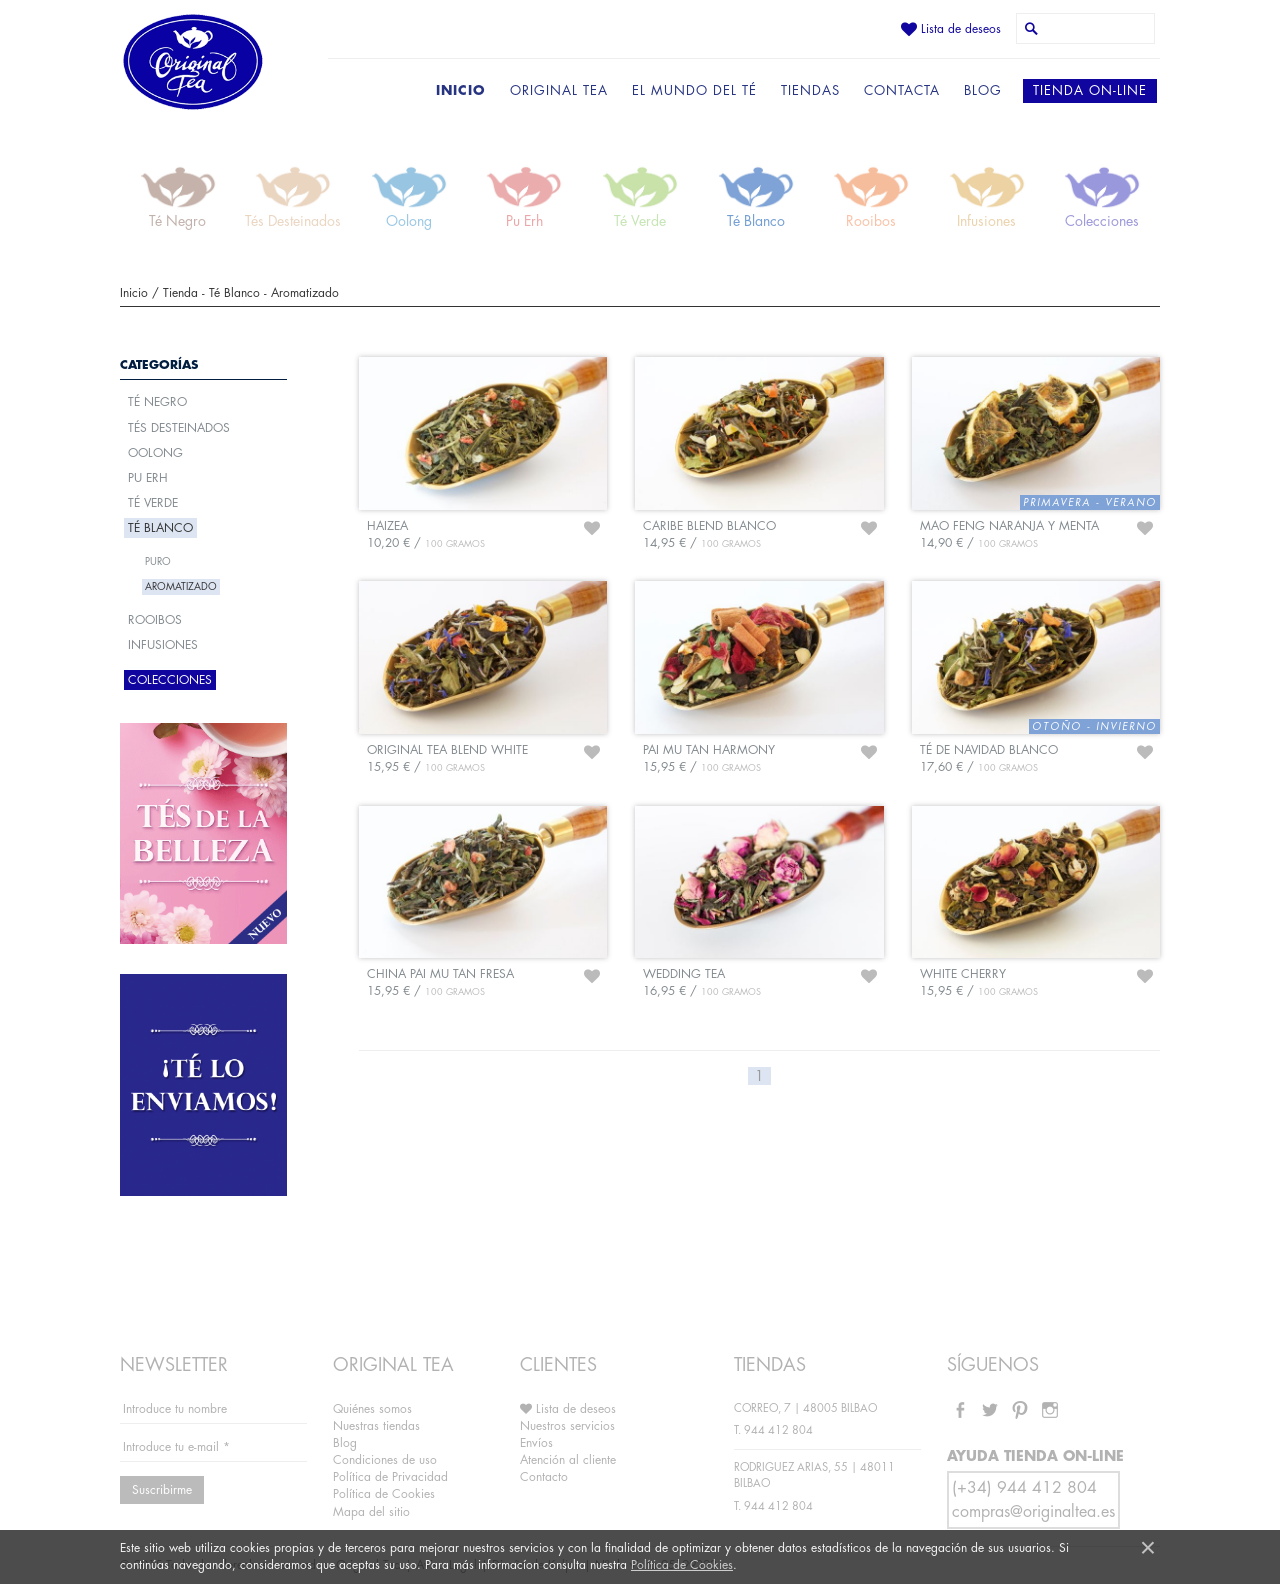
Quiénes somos (372, 1409)
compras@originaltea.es (1033, 1512)
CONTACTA (902, 90)
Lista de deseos (951, 29)
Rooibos (155, 620)
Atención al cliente (568, 1460)
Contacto (544, 1477)
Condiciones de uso (385, 1460)
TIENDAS (810, 90)
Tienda (180, 293)
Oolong (155, 453)
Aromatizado (305, 293)
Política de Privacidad (390, 1477)
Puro (158, 562)
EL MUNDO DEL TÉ (694, 90)
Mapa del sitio (371, 1512)
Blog (345, 1443)
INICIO (461, 90)
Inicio (134, 293)
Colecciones (170, 680)
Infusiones (163, 645)
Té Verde (153, 503)
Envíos (536, 1443)
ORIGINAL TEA (559, 90)
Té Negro (157, 402)
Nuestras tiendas (376, 1426)
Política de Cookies (682, 1565)
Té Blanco (234, 293)
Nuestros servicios (567, 1426)
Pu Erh (148, 478)
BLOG (983, 90)
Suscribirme (162, 1490)
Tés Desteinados (179, 428)
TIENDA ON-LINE (1090, 90)
